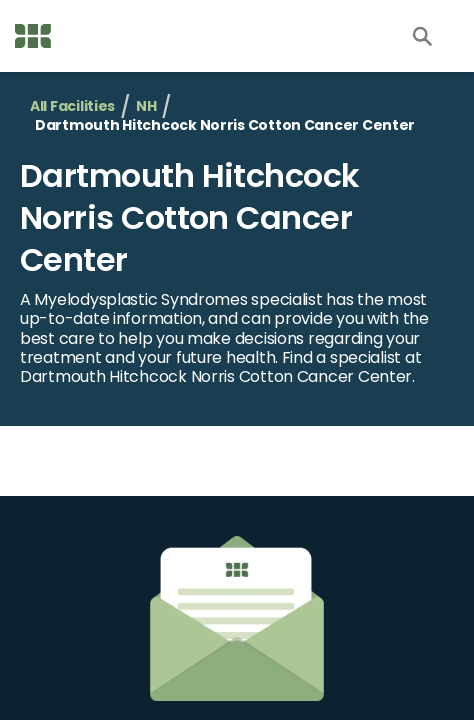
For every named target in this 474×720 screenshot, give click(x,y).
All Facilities (72, 106)
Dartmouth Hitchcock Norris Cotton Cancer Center (190, 217)
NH (146, 106)
